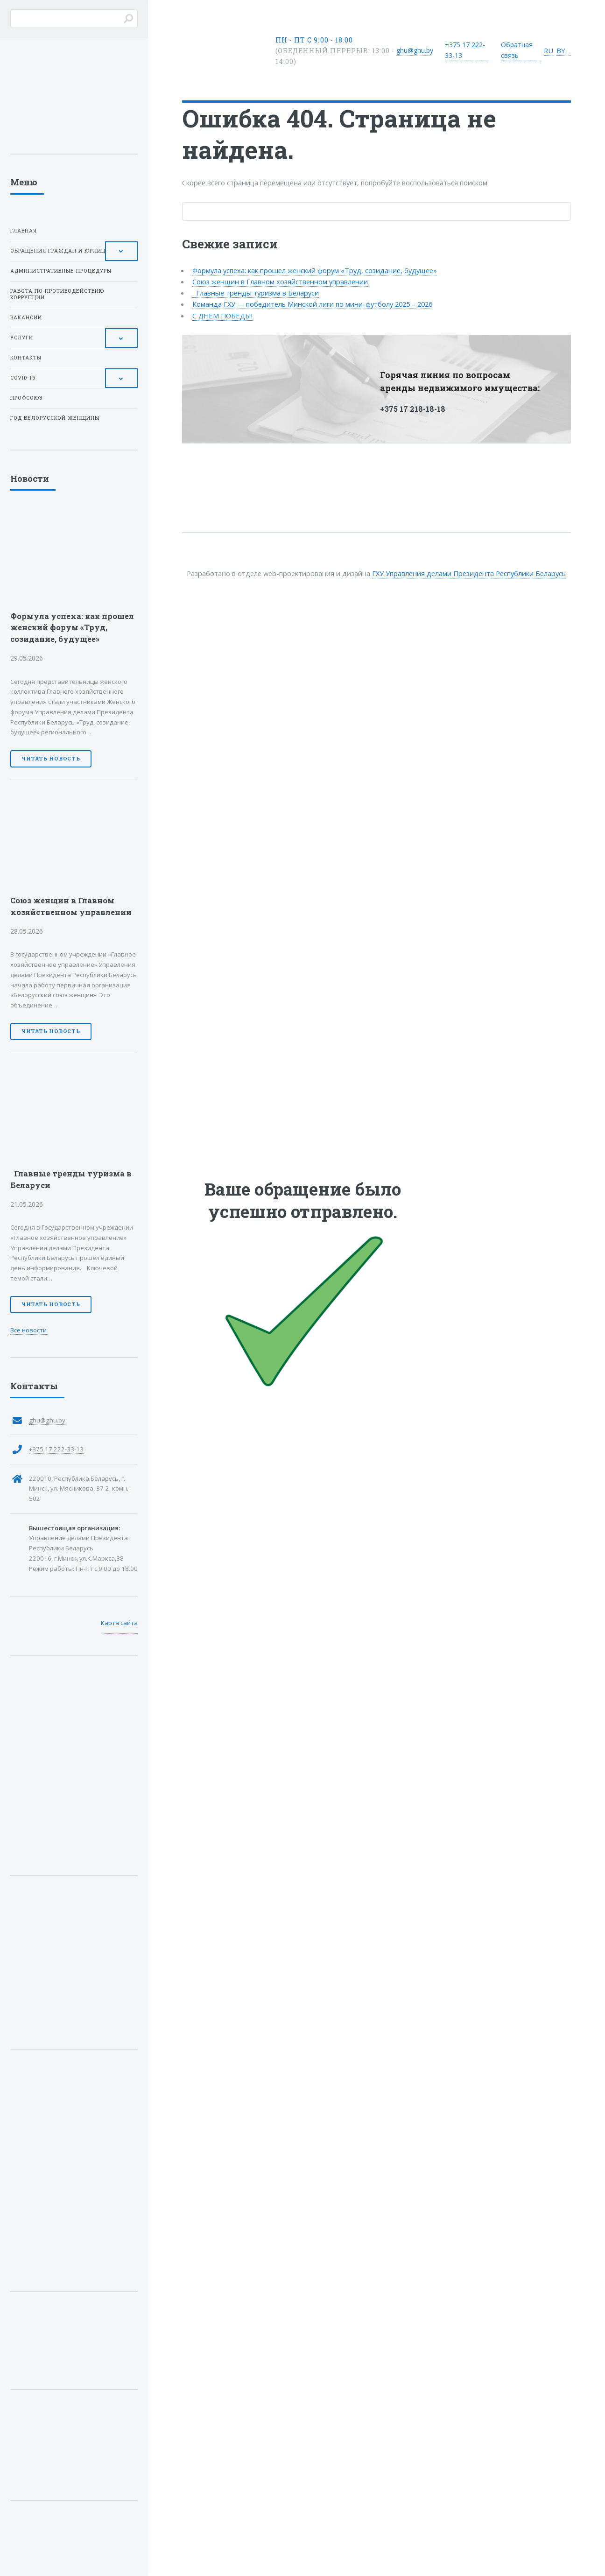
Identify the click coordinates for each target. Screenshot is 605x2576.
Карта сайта (119, 1623)
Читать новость (50, 758)
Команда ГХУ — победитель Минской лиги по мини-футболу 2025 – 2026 (312, 304)
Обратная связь (517, 50)
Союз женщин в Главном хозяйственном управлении (280, 281)
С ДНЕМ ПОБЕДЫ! (222, 315)
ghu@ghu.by (414, 50)
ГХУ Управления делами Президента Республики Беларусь (469, 573)
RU (548, 50)
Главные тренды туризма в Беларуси (255, 292)
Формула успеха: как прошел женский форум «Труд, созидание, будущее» (314, 270)
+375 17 (465, 50)
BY (560, 50)
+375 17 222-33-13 (56, 1449)
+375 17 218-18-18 (412, 409)
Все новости (28, 1330)
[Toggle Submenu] (121, 251)
